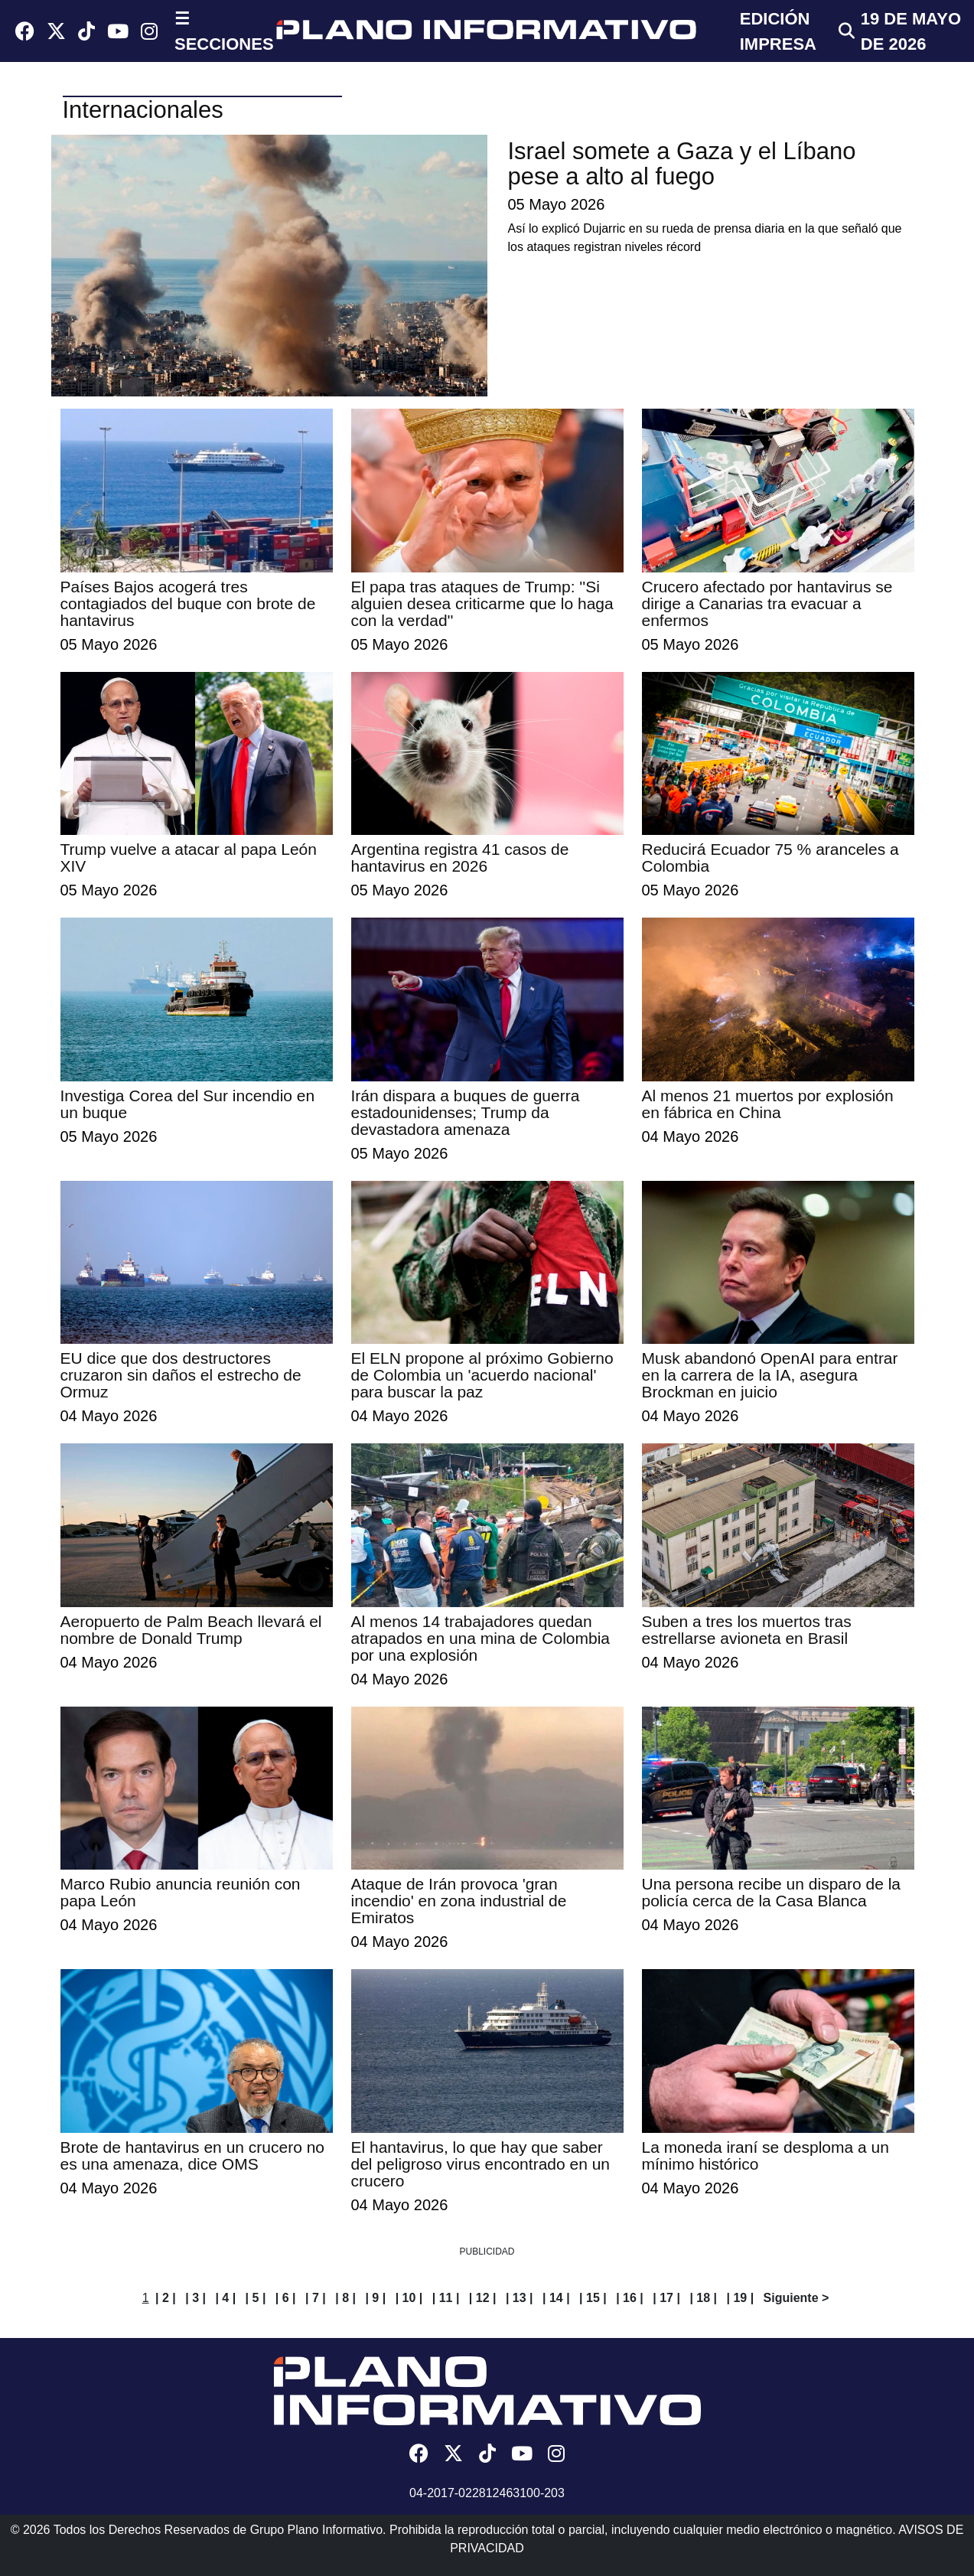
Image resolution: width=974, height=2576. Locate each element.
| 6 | (285, 2297)
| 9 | (375, 2297)
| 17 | (666, 2297)
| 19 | (740, 2297)
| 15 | (593, 2297)
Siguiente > (796, 2297)
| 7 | (315, 2297)
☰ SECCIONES (224, 31)
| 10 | (409, 2297)
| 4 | (225, 2297)
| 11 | (446, 2297)
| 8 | (345, 2297)
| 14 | (556, 2297)
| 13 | (519, 2297)
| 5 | (256, 2297)
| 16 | (629, 2297)
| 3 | (195, 2297)
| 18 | (703, 2297)
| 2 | (165, 2297)
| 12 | (483, 2297)
